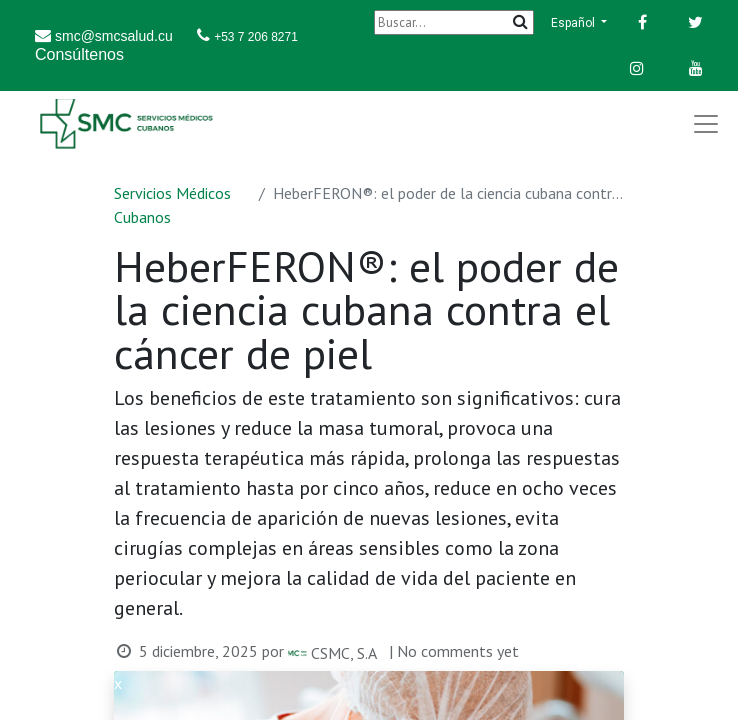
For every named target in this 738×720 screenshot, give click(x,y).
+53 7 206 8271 (256, 37)
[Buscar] (454, 22)
